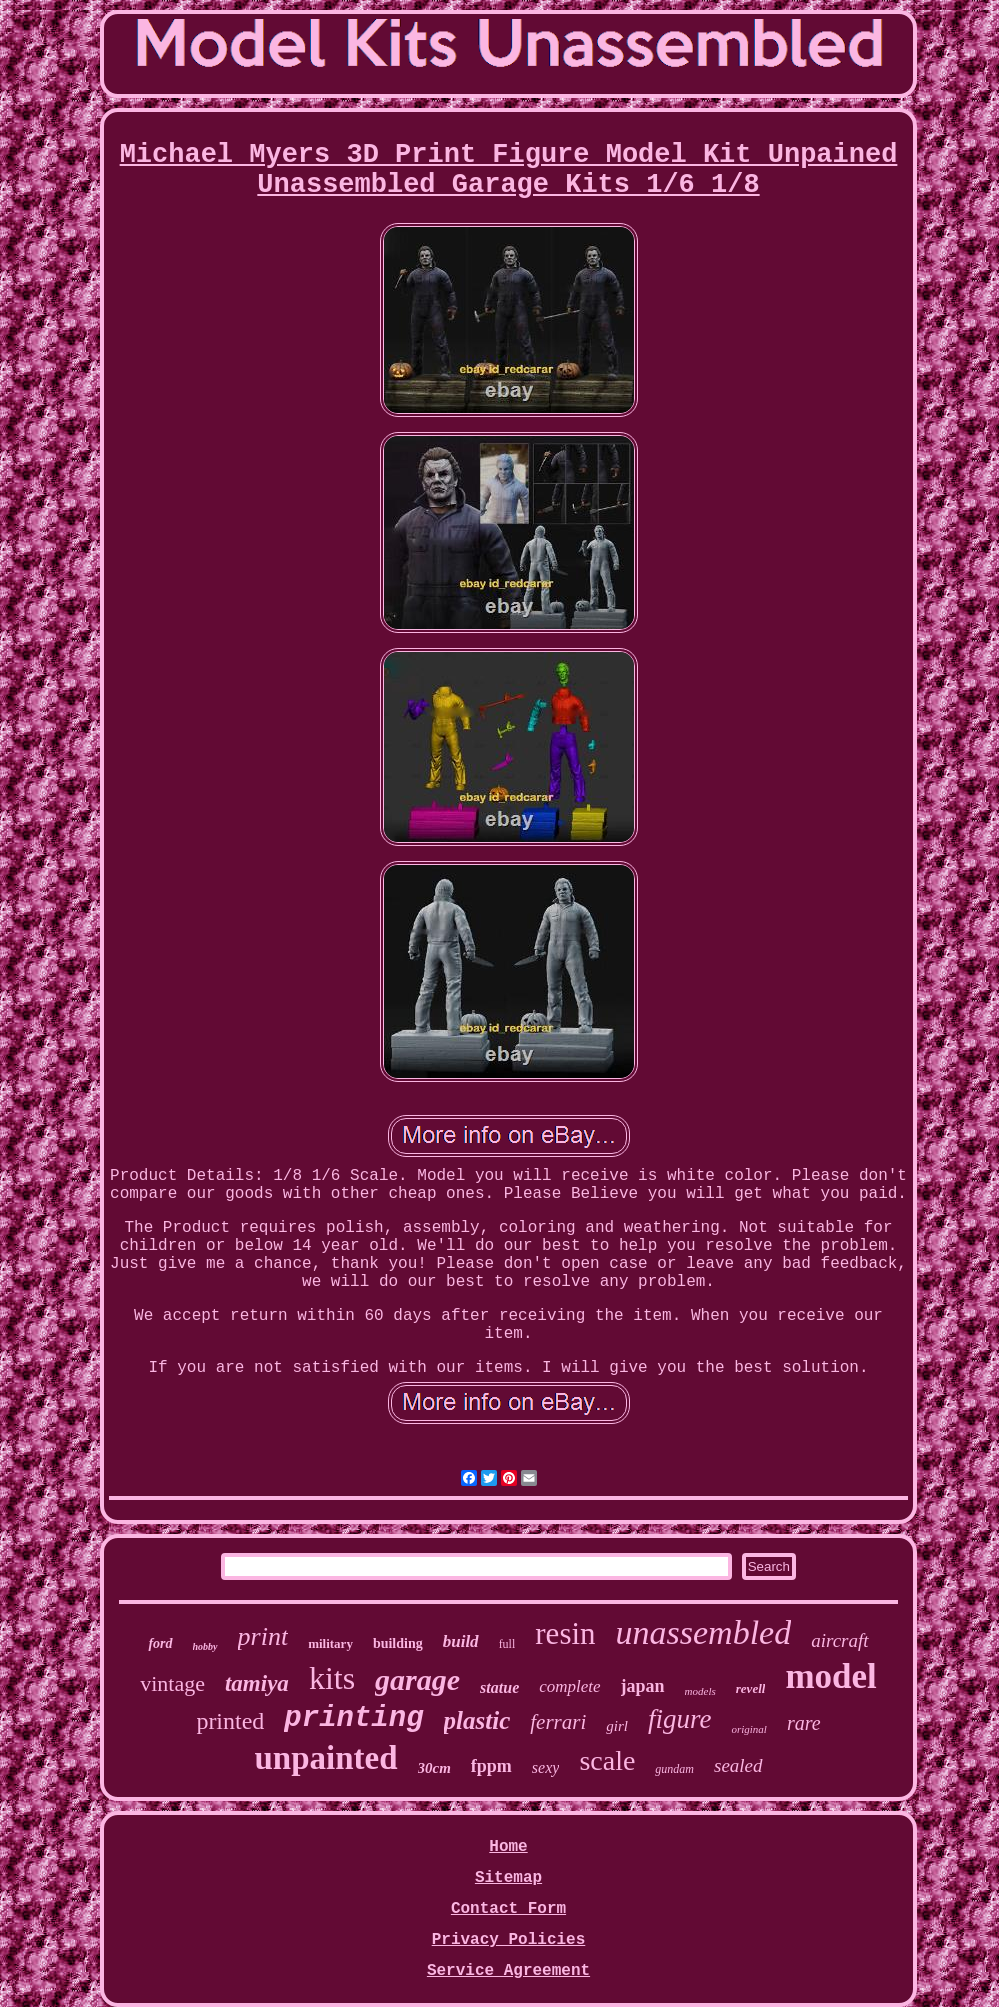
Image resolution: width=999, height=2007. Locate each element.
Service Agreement (508, 1971)
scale (607, 1760)
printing (353, 1718)
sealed (738, 1765)
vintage (172, 1683)
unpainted (325, 1758)
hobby (205, 1646)
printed (230, 1721)
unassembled (704, 1632)
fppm (491, 1766)
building (398, 1643)
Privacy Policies (509, 1940)
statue (499, 1687)
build (461, 1641)
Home (508, 1847)
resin (565, 1633)
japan (643, 1686)
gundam (674, 1769)
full (507, 1644)
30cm (434, 1768)
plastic (477, 1720)
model (830, 1676)
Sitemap (508, 1878)
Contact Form (508, 1909)
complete (569, 1686)
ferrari (558, 1722)
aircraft (839, 1640)
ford (160, 1643)
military (330, 1643)
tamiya (257, 1683)
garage (417, 1679)
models (700, 1691)
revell (751, 1688)
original (748, 1729)
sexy (546, 1767)
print (263, 1636)
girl (617, 1726)
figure (680, 1719)
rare (804, 1723)
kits (332, 1678)
